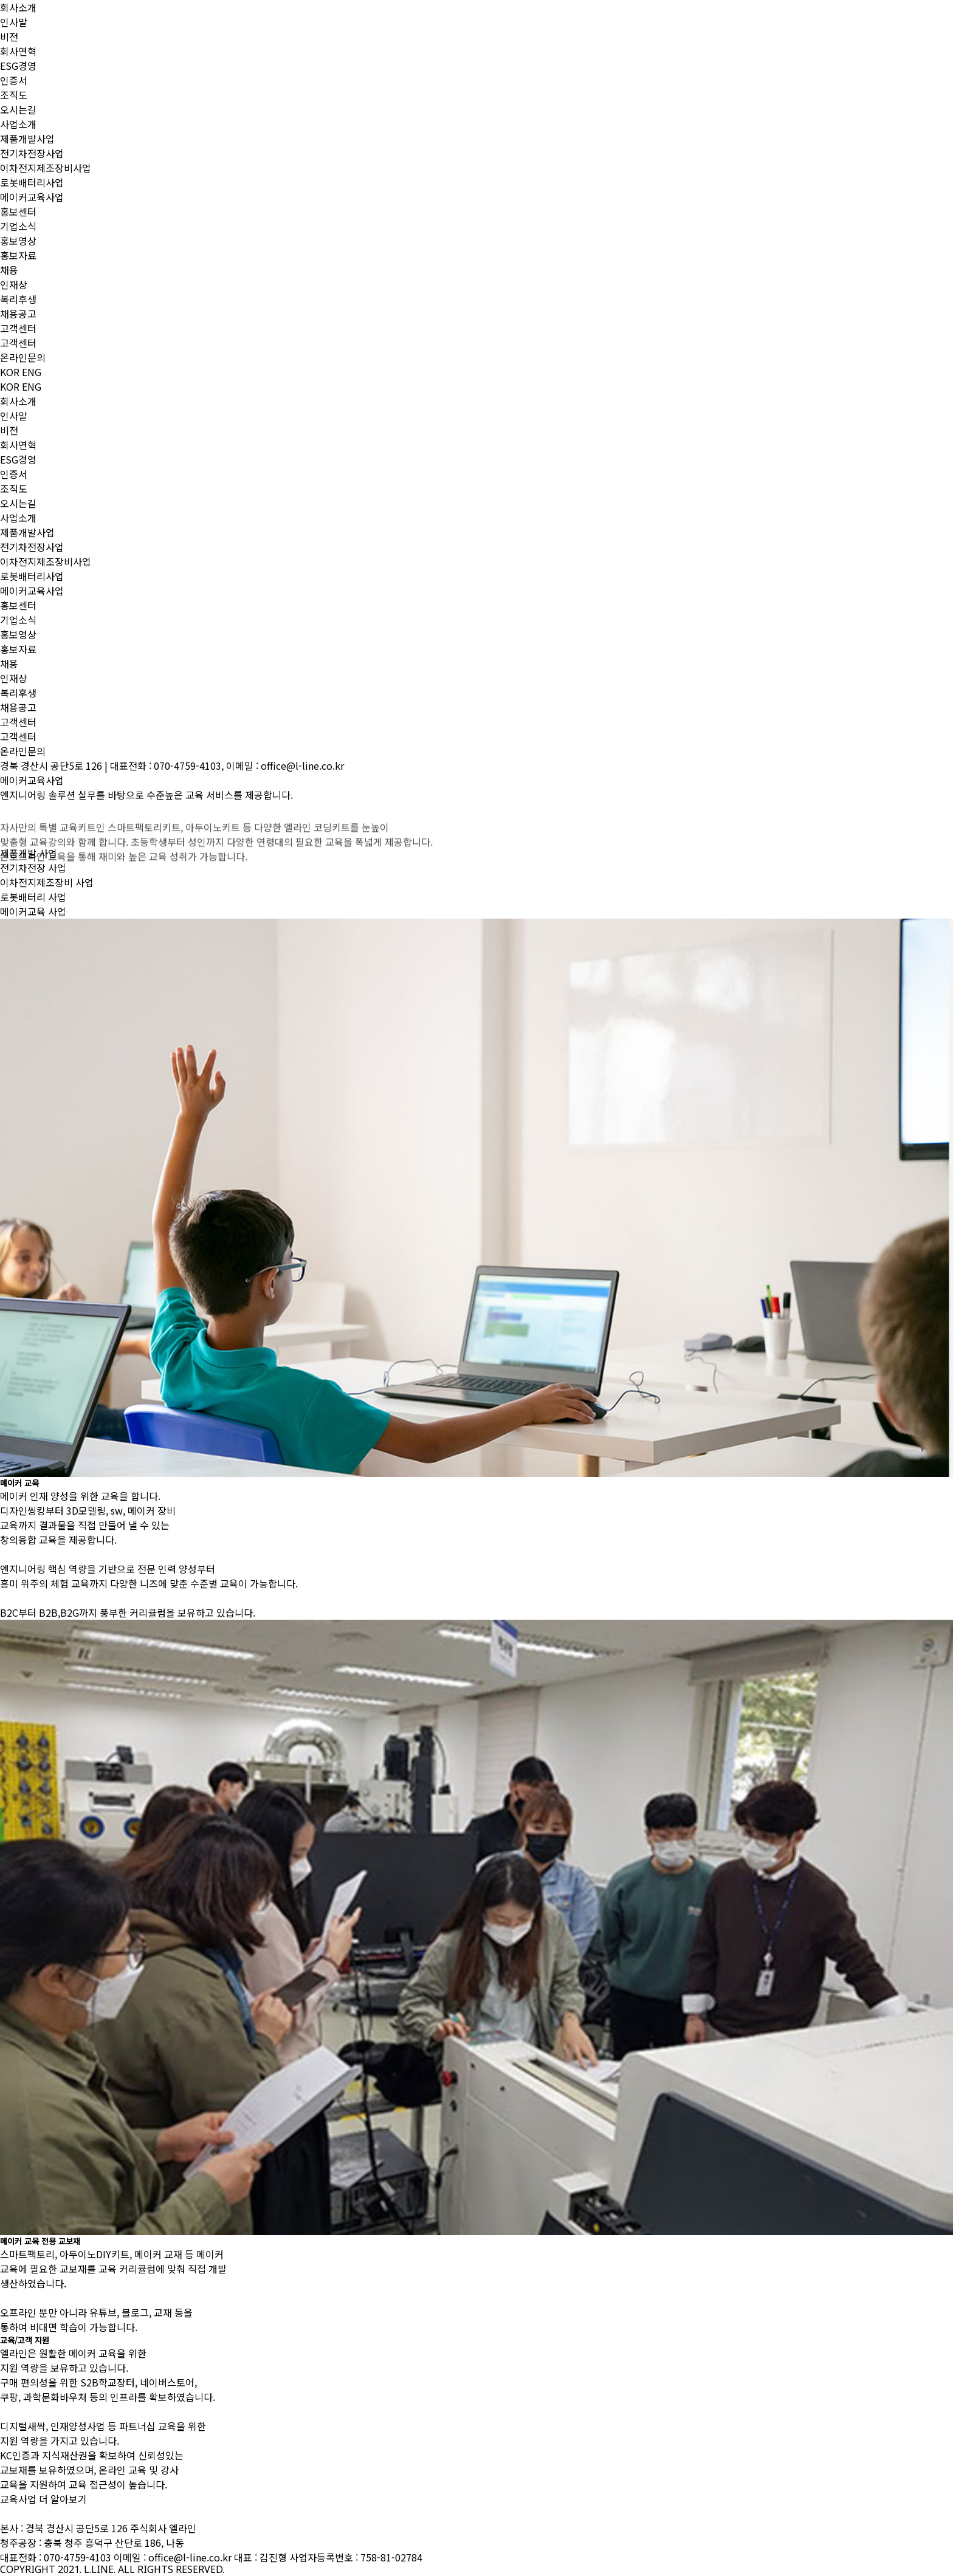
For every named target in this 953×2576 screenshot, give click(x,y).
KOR (9, 372)
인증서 (13, 80)
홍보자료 (18, 255)
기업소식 (18, 226)
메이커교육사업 (32, 197)
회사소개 (18, 7)
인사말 (13, 22)
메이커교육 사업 (33, 911)
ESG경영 (18, 65)
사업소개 (18, 124)
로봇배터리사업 (32, 182)
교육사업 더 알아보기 (43, 2499)
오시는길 (18, 109)
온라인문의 (23, 357)
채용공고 (18, 313)
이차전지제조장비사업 (45, 167)
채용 (9, 269)
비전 (9, 36)
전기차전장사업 (32, 153)
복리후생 (18, 299)
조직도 (13, 94)
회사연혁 (18, 51)
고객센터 (18, 328)
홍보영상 (18, 240)
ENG (31, 372)
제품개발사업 (27, 138)
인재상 (13, 284)
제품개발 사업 (28, 853)
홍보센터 (18, 211)
